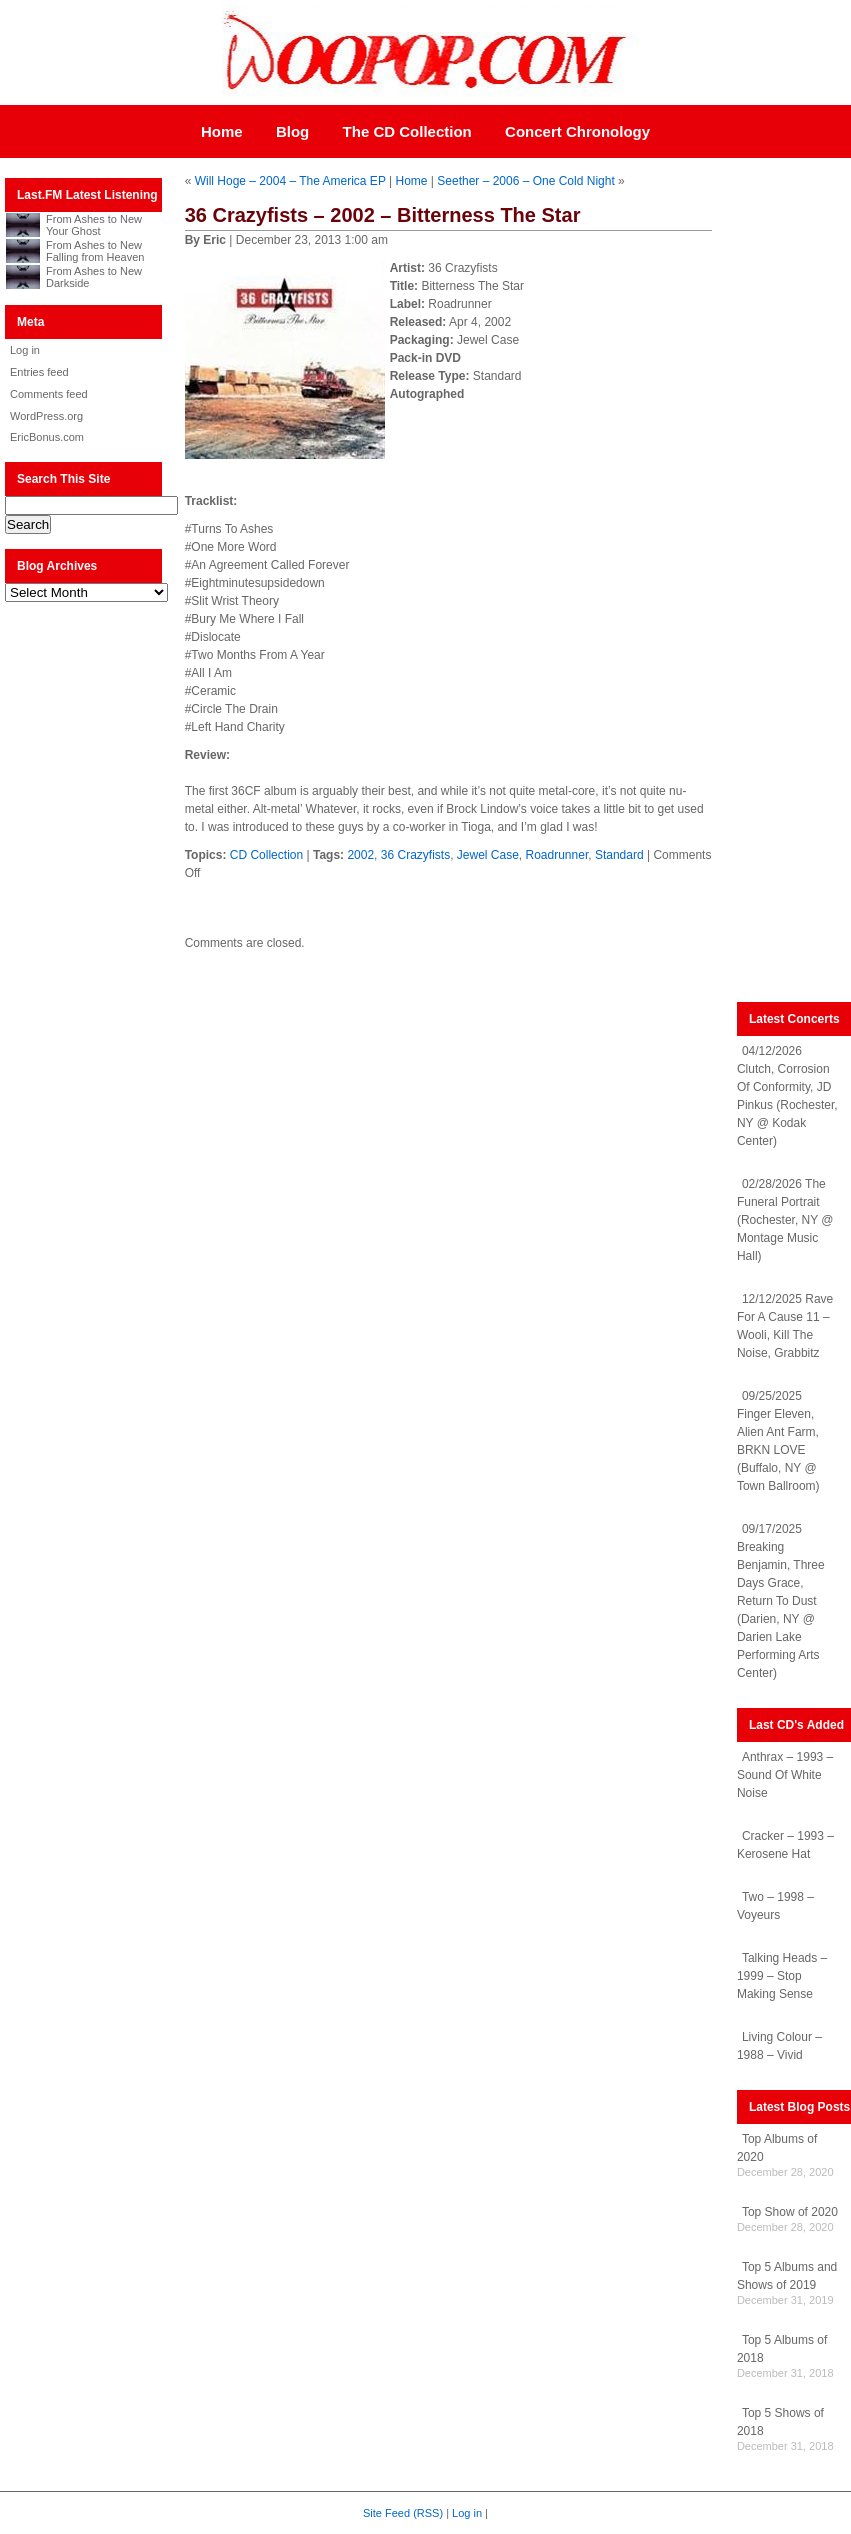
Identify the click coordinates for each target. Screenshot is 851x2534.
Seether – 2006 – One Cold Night (525, 181)
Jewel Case (488, 855)
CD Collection (266, 855)
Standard (619, 855)
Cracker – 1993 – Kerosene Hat (785, 1845)
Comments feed (49, 394)
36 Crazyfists (415, 855)
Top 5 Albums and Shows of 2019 (787, 2276)
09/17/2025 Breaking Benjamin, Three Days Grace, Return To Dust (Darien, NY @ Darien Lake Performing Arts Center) (781, 1601)
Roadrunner (557, 855)
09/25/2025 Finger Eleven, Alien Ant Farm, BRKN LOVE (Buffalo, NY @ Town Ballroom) (778, 1441)
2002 (360, 855)
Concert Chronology (577, 131)
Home (222, 131)
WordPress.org (46, 416)
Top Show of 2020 (790, 2212)
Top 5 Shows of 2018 (780, 2422)
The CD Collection (407, 131)
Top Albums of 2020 (777, 2148)
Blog (292, 131)
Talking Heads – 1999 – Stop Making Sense (782, 1976)
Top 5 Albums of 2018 (782, 2349)
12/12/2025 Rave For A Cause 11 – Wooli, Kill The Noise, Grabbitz (785, 1326)
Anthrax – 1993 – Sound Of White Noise (785, 1775)
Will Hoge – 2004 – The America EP (290, 181)
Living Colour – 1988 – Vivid (779, 2046)
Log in (25, 350)
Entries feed (39, 372)
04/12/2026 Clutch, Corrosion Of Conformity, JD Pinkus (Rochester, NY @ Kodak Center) (787, 1096)
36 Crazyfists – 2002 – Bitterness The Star (383, 215)
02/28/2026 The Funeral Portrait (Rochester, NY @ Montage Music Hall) (785, 1220)
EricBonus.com (47, 437)
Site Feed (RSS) (403, 2513)
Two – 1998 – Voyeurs (775, 1906)
